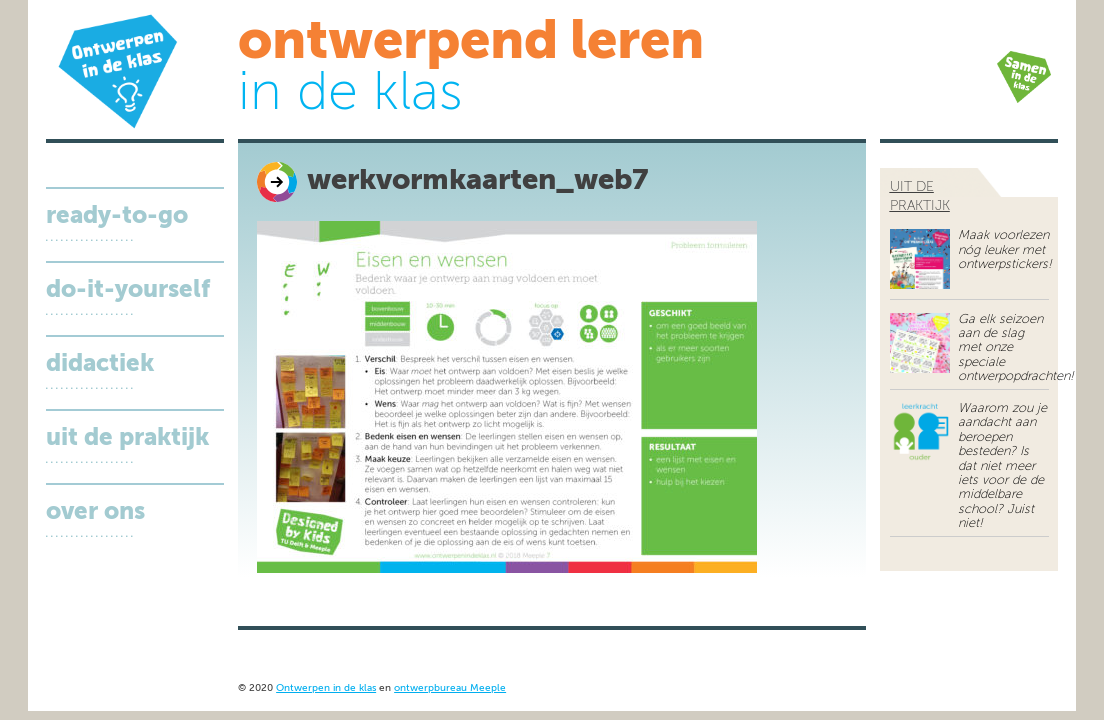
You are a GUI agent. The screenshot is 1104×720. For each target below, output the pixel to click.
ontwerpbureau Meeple (450, 688)
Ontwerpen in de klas (326, 688)
